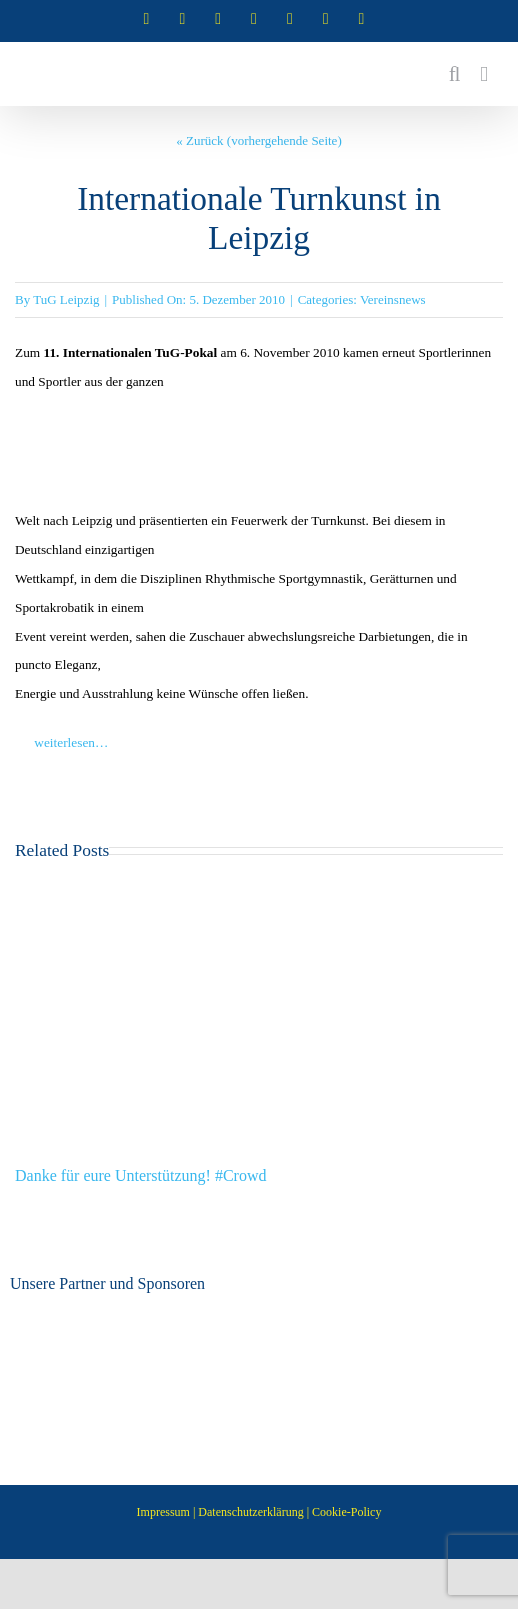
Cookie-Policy (346, 1512)
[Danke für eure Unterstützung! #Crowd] (259, 884)
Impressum (163, 1512)
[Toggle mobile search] (455, 74)
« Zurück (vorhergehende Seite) (258, 140)
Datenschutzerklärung (250, 1512)
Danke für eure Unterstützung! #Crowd (140, 1175)
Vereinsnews (393, 299)
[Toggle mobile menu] (484, 74)
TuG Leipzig (66, 299)
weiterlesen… (61, 742)
